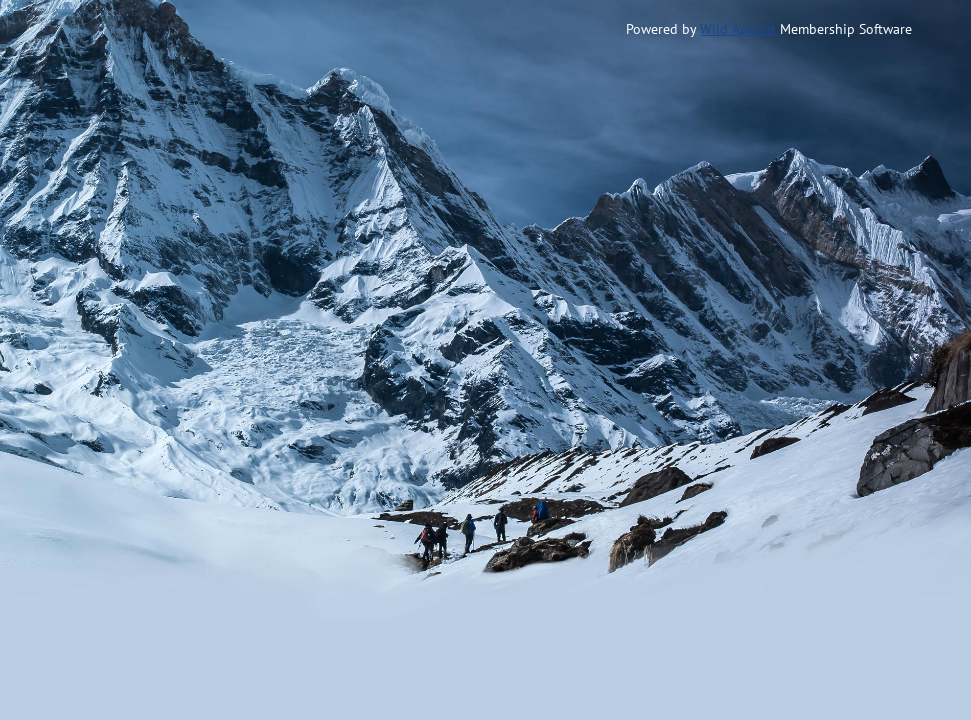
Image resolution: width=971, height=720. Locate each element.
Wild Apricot (738, 29)
